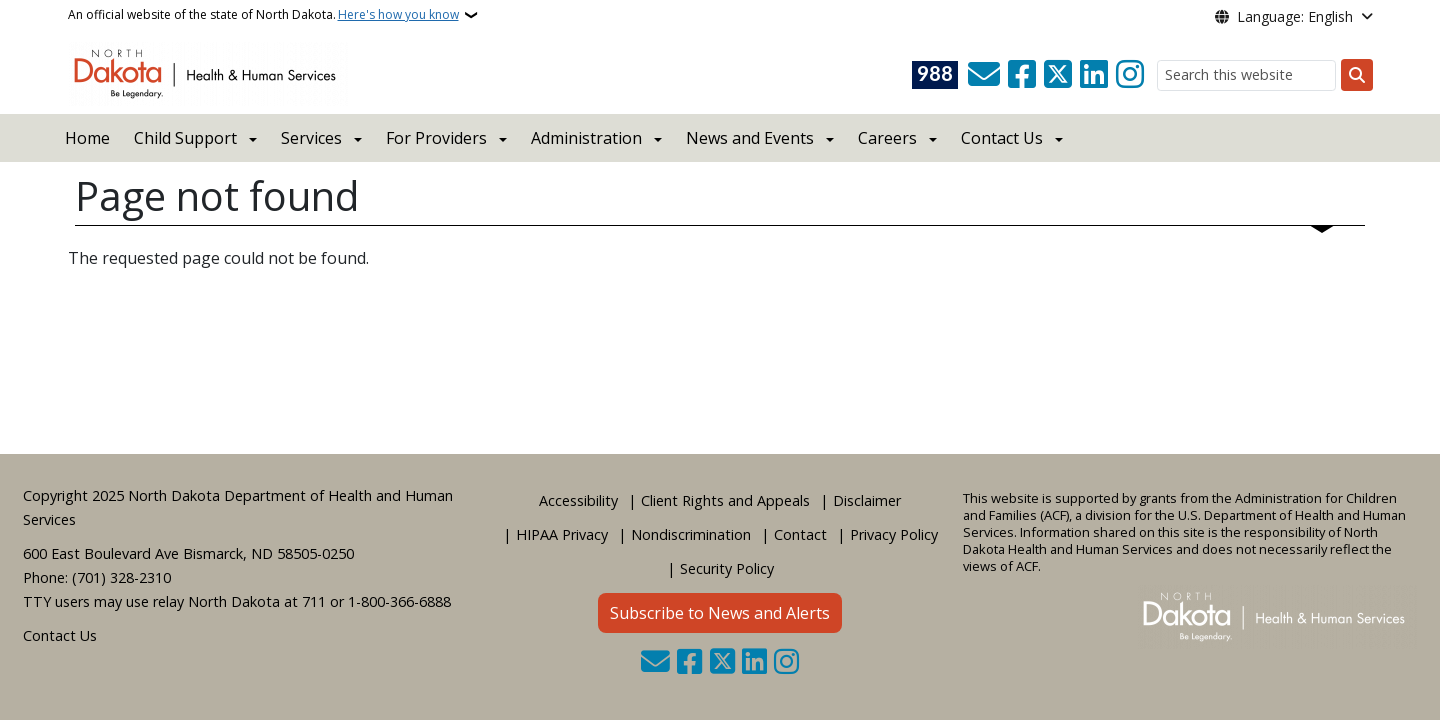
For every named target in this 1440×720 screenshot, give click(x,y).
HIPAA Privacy (562, 534)
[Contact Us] (984, 75)
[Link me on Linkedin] (1094, 75)
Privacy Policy (894, 534)
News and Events (750, 138)
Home (87, 138)
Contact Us (60, 635)
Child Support (185, 138)
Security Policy (727, 568)
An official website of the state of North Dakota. (263, 15)
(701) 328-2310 (121, 577)
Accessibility (578, 500)
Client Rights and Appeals (725, 500)
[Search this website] (1246, 75)
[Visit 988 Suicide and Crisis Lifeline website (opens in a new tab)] (935, 75)
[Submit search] (1357, 75)
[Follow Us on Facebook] (1022, 75)
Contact (800, 534)
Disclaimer (867, 500)
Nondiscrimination (691, 534)
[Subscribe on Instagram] (1130, 75)
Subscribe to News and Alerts (720, 613)
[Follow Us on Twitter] (1058, 75)
